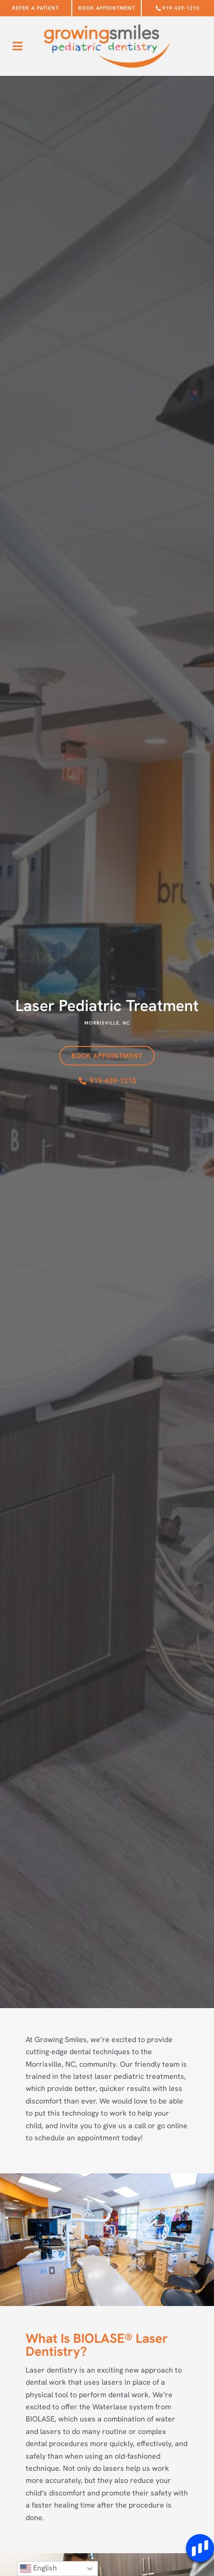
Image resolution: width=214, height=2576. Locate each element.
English (38, 2568)
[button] (17, 46)
